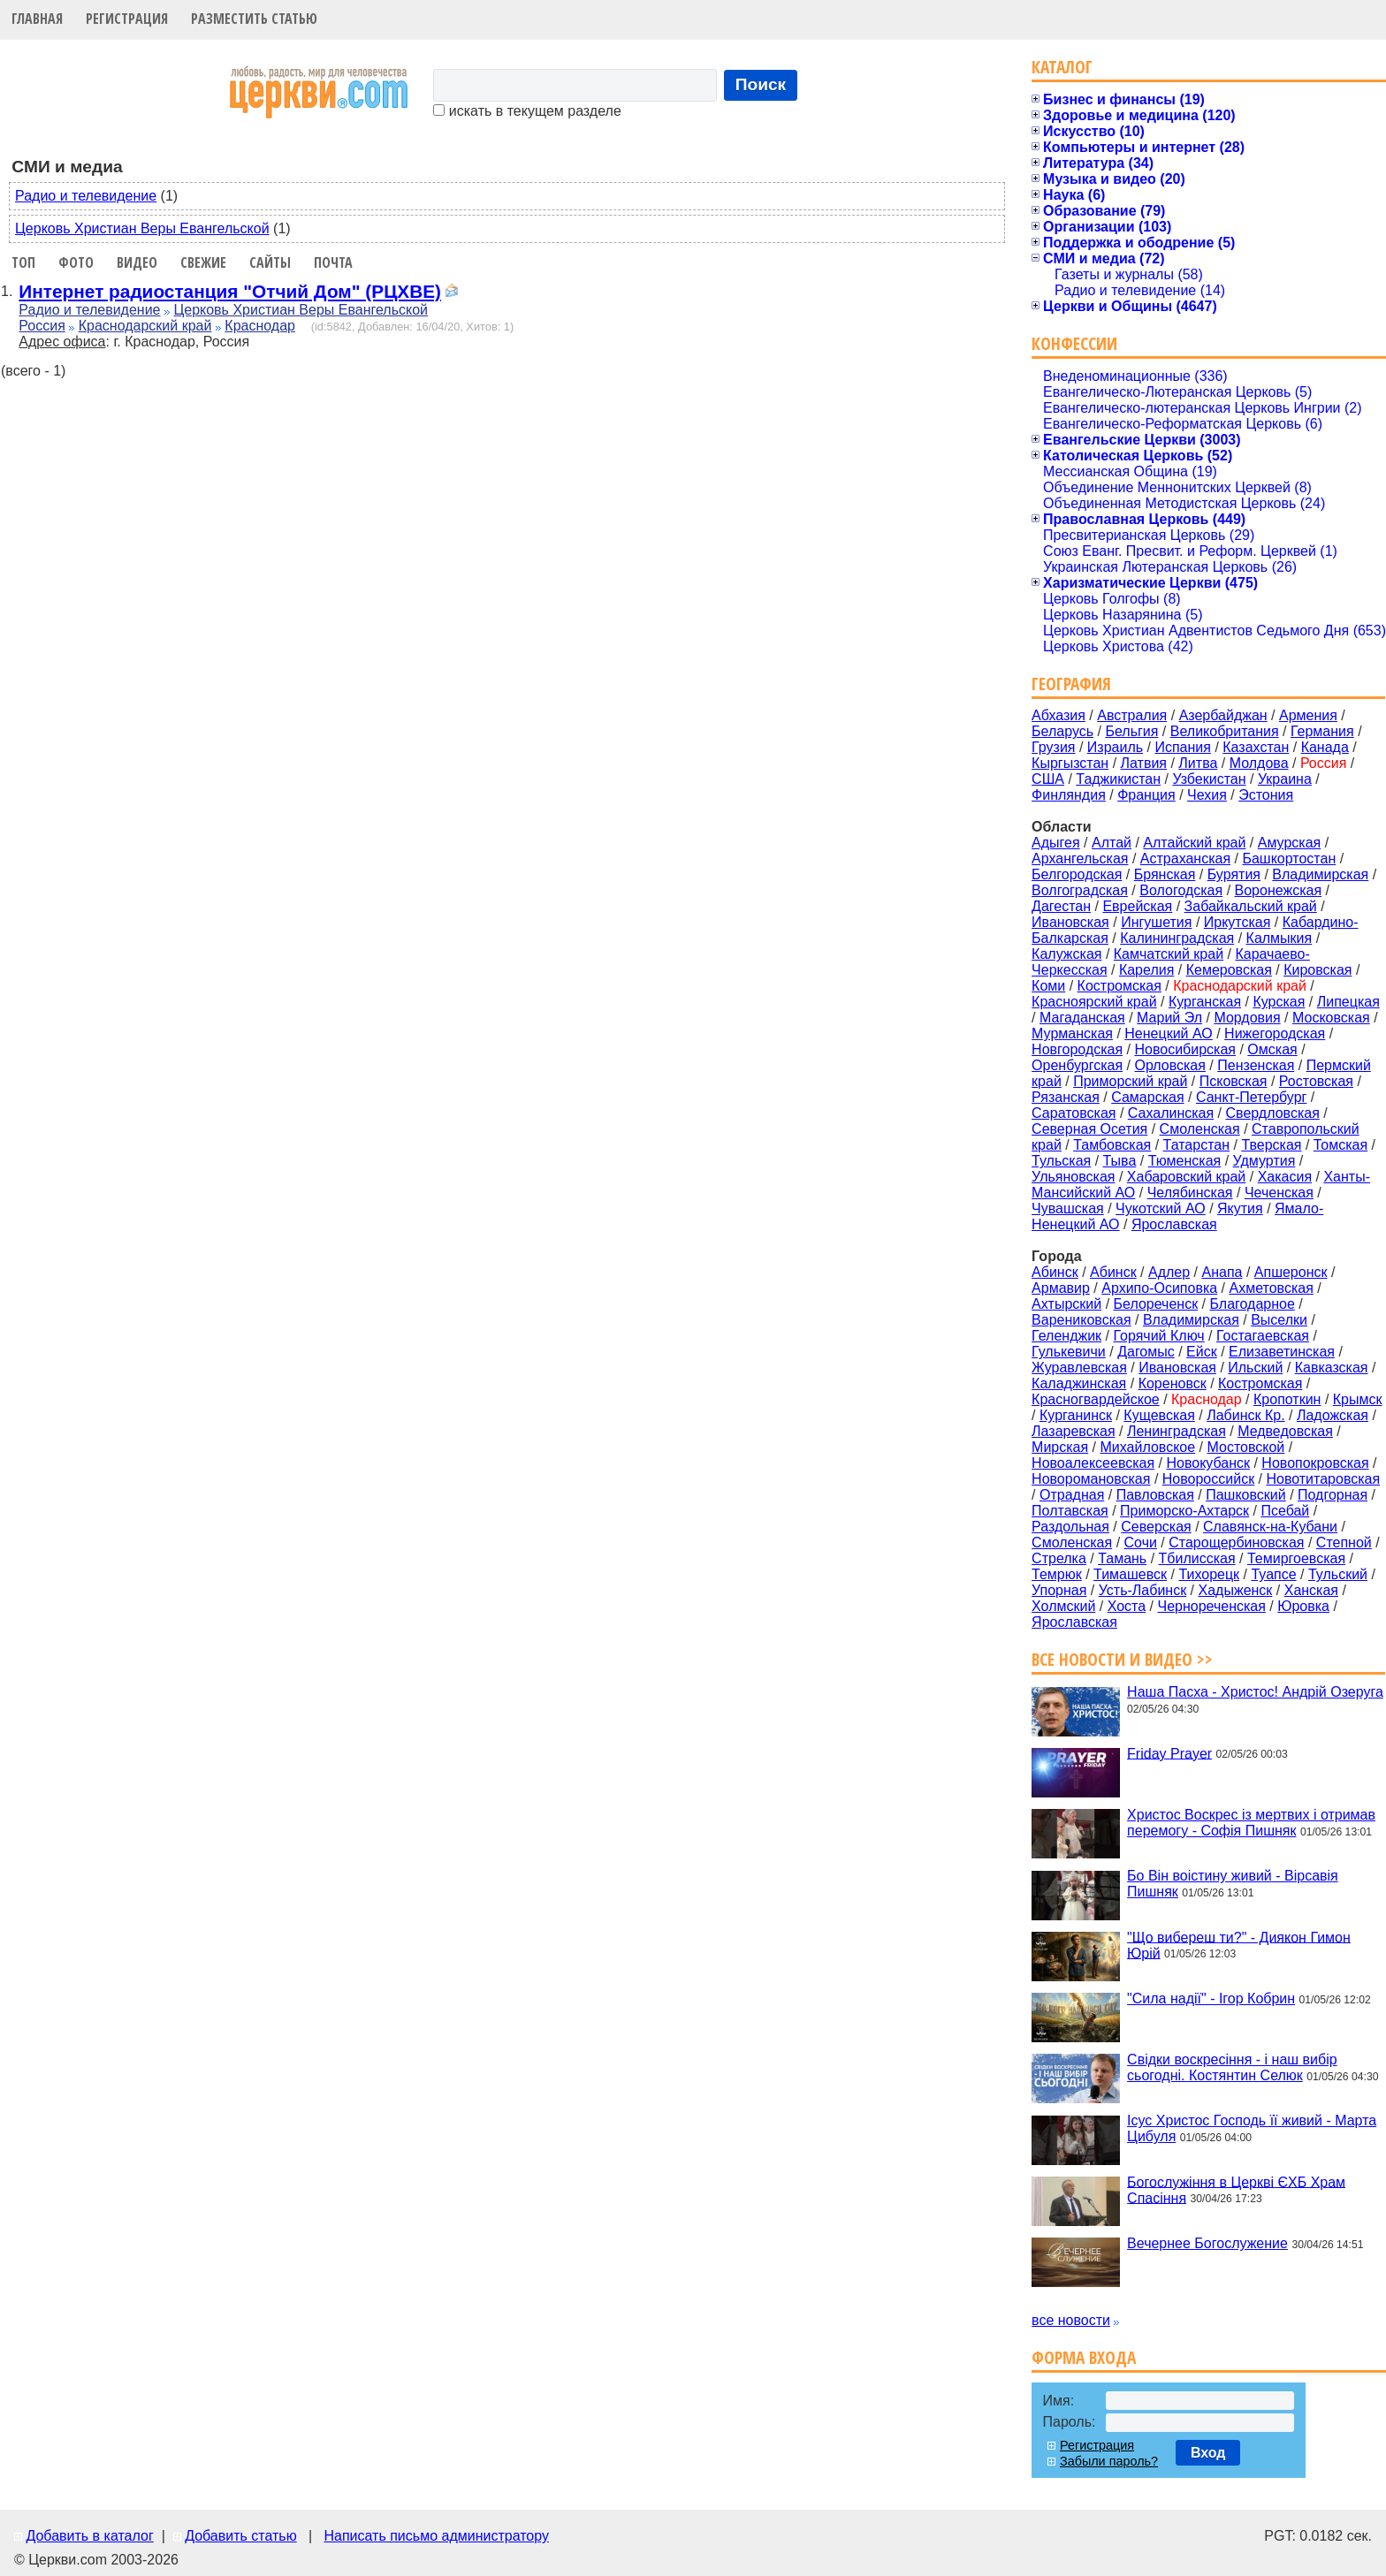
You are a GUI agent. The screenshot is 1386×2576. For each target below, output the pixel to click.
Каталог (1062, 67)
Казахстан (1255, 747)
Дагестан (1061, 906)
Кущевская (1158, 1415)
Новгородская (1077, 1049)
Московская (1331, 1017)
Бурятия (1233, 874)
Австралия (1132, 715)
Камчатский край (1168, 953)
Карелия (1146, 969)
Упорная (1059, 1590)
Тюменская (1185, 1160)
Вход (1208, 2452)
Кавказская (1331, 1367)
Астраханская (1185, 858)
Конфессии (1074, 343)
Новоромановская (1091, 1478)
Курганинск (1076, 1415)
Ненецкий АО (1168, 1033)
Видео (137, 262)
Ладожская (1332, 1415)
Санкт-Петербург (1251, 1097)
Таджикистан (1118, 778)
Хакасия (1285, 1176)
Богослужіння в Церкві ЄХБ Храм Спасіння (1236, 2189)
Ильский (1255, 1367)
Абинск (1113, 1272)
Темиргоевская (1296, 1558)
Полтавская (1070, 1510)
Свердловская (1273, 1113)
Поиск (761, 84)
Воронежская (1278, 890)
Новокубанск (1208, 1462)
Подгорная (1332, 1494)
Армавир (1061, 1288)
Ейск (1201, 1351)
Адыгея (1056, 842)
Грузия (1053, 747)
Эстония (1265, 794)
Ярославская (1174, 1224)
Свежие (203, 262)
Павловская (1155, 1494)
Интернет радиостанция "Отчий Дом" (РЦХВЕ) (230, 291)
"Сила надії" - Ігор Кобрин (1211, 1998)
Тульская (1061, 1160)
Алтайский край (1194, 842)
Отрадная (1072, 1494)
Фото (76, 262)
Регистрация (127, 18)
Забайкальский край (1250, 906)
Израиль (1115, 747)
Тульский (1337, 1574)
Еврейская (1137, 906)
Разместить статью (254, 18)
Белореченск (1156, 1303)
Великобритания (1224, 731)
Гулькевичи (1069, 1351)
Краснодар (260, 325)
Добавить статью (241, 2535)
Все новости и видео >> (1122, 1659)
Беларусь (1062, 731)
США (1048, 778)
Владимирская (1320, 874)
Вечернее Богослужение (1207, 2243)
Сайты (270, 262)
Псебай (1284, 1510)
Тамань (1122, 1558)
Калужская (1066, 953)
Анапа (1221, 1272)
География (1071, 683)
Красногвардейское (1096, 1399)
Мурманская (1072, 1033)
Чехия (1207, 794)
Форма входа (1084, 2357)
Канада (1325, 747)
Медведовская (1285, 1431)
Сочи (1140, 1542)
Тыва (1120, 1160)
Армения (1308, 715)
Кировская (1317, 969)
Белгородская (1077, 874)
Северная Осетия (1089, 1128)
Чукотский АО (1161, 1208)
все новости (1071, 2320)
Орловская (1169, 1065)
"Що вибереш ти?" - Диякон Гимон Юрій (1239, 1944)
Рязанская (1066, 1097)
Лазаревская (1073, 1431)
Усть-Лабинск (1142, 1590)
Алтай (1111, 842)
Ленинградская (1176, 1431)
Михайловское (1148, 1447)
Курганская (1205, 1001)
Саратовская (1074, 1113)
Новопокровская (1314, 1462)
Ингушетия (1156, 922)
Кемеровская (1229, 969)
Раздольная (1070, 1526)
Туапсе (1273, 1574)
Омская (1272, 1049)
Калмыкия (1279, 938)
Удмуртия (1264, 1160)
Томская (1340, 1144)
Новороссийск (1208, 1478)
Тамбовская (1112, 1144)
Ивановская (1070, 922)
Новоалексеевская (1093, 1462)
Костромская (1119, 985)
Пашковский (1246, 1494)
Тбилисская (1197, 1558)
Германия (1322, 731)
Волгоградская (1080, 890)
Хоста (1127, 1606)
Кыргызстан (1070, 763)
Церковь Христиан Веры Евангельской (142, 228)
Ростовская (1316, 1081)
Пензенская (1255, 1065)
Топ (23, 262)
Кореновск (1172, 1383)
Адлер (1169, 1272)
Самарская (1147, 1097)
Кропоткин (1287, 1399)
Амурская (1289, 842)
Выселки (1279, 1319)
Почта (333, 262)
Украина (1285, 778)
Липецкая (1348, 1001)
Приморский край (1130, 1081)
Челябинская (1190, 1192)
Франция (1146, 794)
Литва (1197, 763)
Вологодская (1180, 890)
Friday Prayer (1169, 1752)
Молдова (1259, 763)
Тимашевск (1130, 1574)
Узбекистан (1208, 778)
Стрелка (1059, 1558)
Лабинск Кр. (1245, 1415)
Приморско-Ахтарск (1184, 1510)
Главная (37, 18)
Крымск (1357, 1399)
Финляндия (1069, 794)
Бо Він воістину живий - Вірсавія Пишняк (1232, 1883)
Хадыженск (1236, 1590)
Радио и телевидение (85, 195)
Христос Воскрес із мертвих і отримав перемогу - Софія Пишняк (1251, 1822)
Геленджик (1066, 1335)
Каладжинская (1079, 1383)
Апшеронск (1291, 1272)
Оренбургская (1077, 1065)
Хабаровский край (1186, 1176)
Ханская (1311, 1590)
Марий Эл (1169, 1017)
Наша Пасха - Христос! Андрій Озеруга (1255, 1691)
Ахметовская (1272, 1288)
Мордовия (1247, 1017)
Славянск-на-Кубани (1270, 1526)
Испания (1182, 747)
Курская (1279, 1001)
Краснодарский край (145, 325)
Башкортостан (1289, 858)
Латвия (1144, 763)
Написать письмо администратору (436, 2535)
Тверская (1271, 1144)
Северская (1156, 1526)
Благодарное (1252, 1303)
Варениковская (1081, 1319)
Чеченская (1279, 1192)
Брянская (1165, 874)
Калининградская (1177, 938)
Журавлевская (1079, 1367)
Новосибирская (1185, 1049)
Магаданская (1082, 1017)
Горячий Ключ (1158, 1335)
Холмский (1063, 1606)
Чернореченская (1211, 1606)
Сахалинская (1171, 1113)
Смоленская (1200, 1128)
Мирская (1060, 1447)
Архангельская (1080, 858)
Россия (42, 325)
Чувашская (1068, 1208)
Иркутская (1237, 922)
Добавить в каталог (89, 2535)
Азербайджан (1223, 715)
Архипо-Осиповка (1159, 1288)
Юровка (1303, 1606)
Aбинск (1055, 1272)
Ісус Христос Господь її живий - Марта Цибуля (1251, 2128)
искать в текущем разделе (527, 110)
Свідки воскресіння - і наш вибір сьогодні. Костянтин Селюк (1232, 2067)
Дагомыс (1146, 1351)
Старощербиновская (1236, 1542)
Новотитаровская (1323, 1478)
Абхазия (1058, 715)
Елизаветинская (1282, 1351)
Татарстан (1196, 1144)
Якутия (1240, 1208)
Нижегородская (1274, 1033)
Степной (1344, 1542)
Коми (1048, 985)
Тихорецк (1208, 1574)
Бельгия (1131, 731)
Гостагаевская (1262, 1335)
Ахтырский (1066, 1303)
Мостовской (1246, 1447)
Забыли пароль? (1109, 2461)
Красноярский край (1094, 1001)
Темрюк (1057, 1574)
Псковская (1233, 1081)
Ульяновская (1073, 1176)
